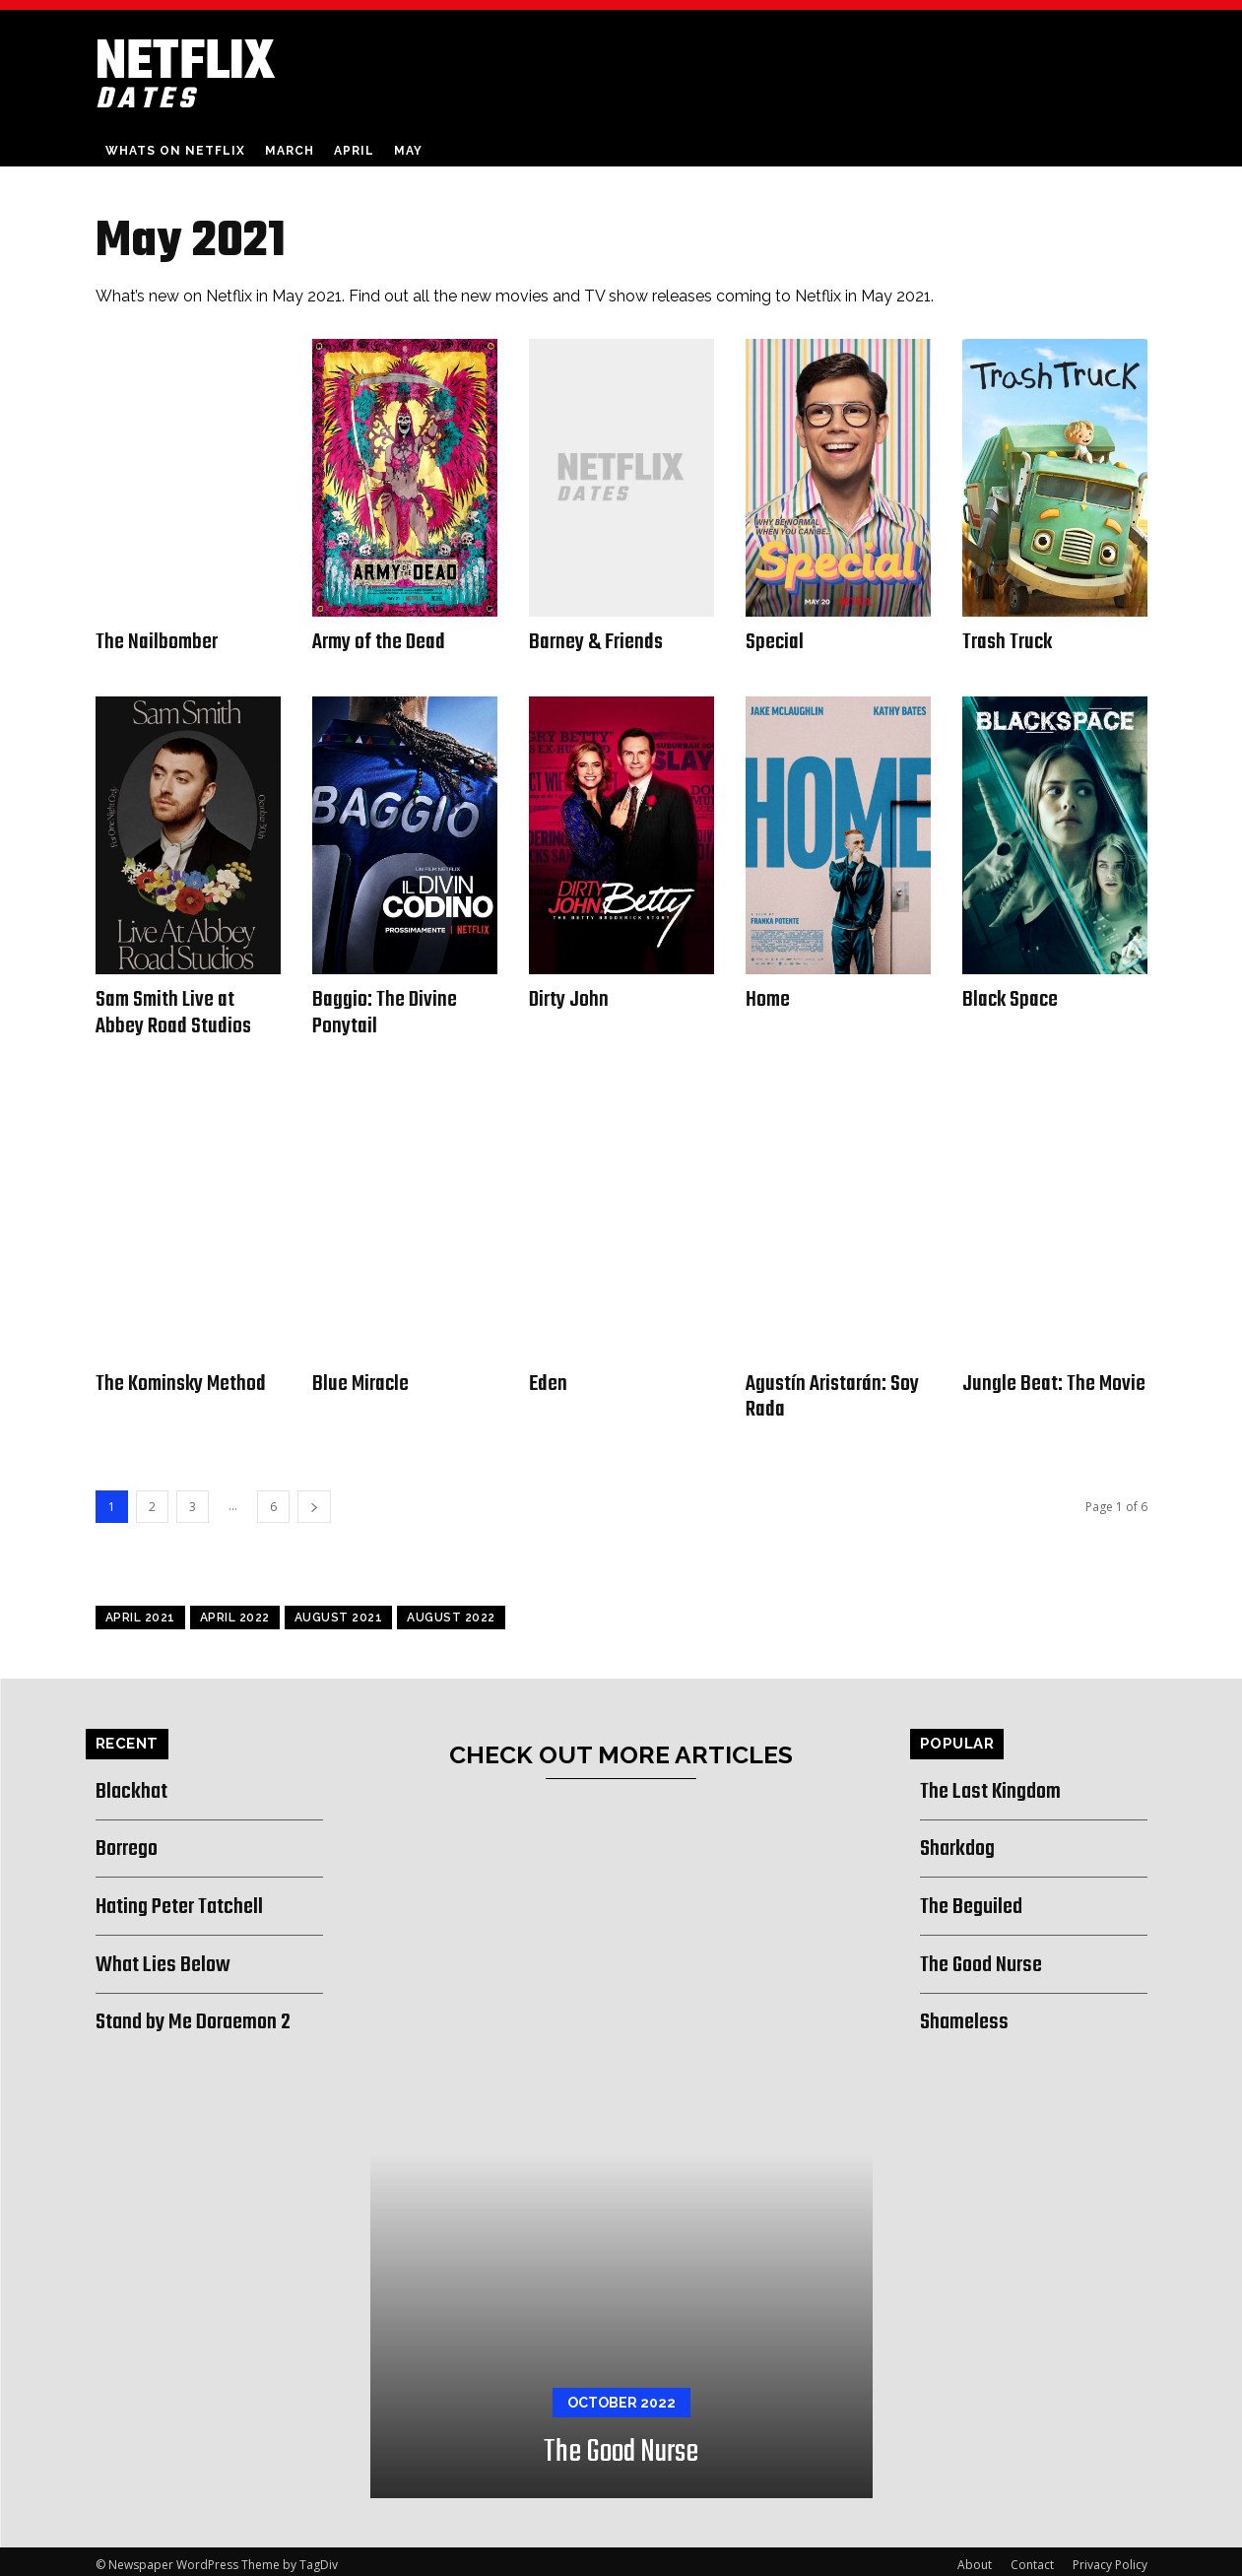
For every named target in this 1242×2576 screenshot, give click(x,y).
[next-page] (314, 1500)
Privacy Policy (1110, 2557)
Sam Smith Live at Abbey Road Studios (174, 1010)
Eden (548, 1379)
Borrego (131, 1841)
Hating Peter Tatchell (190, 1899)
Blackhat (135, 1784)
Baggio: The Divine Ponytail (385, 1010)
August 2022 (451, 1610)
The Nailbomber (157, 641)
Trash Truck (1008, 641)
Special (775, 641)
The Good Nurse (621, 2445)
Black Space (1011, 998)
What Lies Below (169, 1957)
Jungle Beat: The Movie (1054, 1379)
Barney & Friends (596, 641)
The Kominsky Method (183, 1379)
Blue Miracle (361, 1379)
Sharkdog (962, 1841)
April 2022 (235, 1610)
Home (768, 998)
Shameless (967, 2014)
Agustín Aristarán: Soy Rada (833, 1391)
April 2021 (140, 1610)
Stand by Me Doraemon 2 (205, 2014)
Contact (1032, 2557)
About (974, 2557)
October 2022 (621, 2396)
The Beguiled (976, 1899)
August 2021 (339, 1610)
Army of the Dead (379, 641)
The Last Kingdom (999, 1784)
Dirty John (569, 998)
